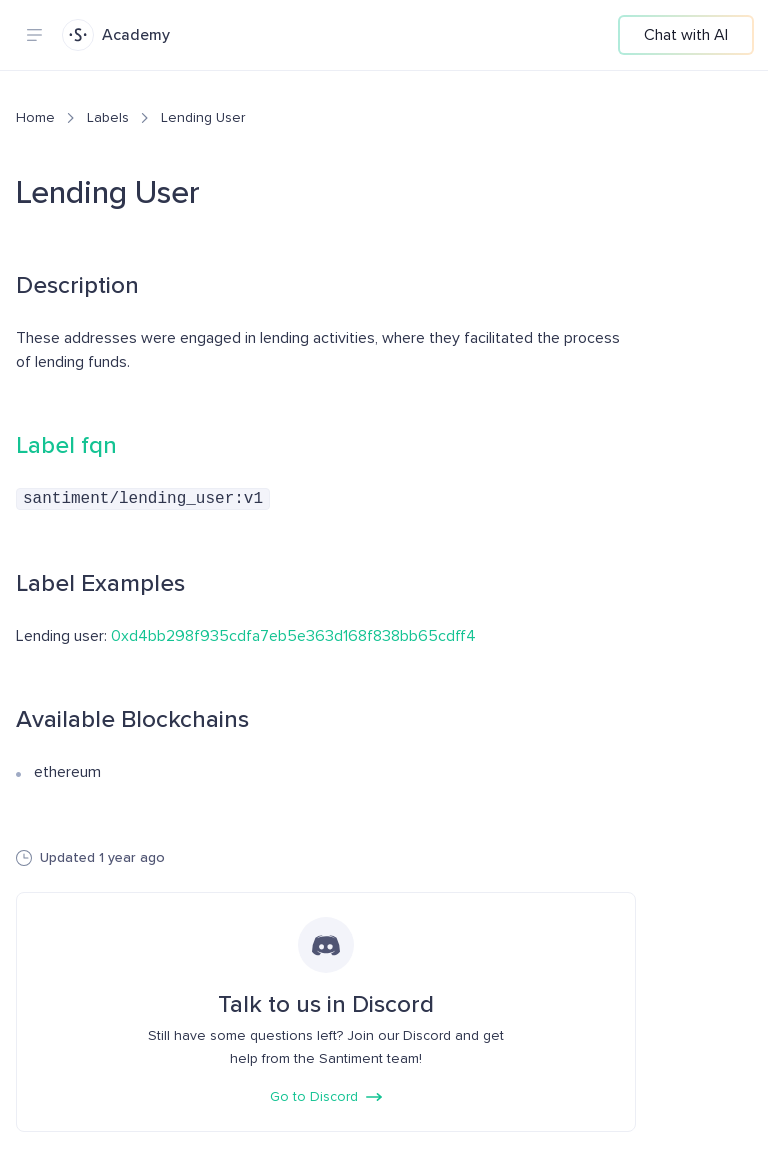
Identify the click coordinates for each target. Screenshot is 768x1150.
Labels (108, 117)
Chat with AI (686, 35)
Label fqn (66, 445)
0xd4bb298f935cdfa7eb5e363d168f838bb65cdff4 (293, 634)
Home (35, 117)
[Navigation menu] (34, 35)
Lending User (203, 117)
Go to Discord (326, 1094)
